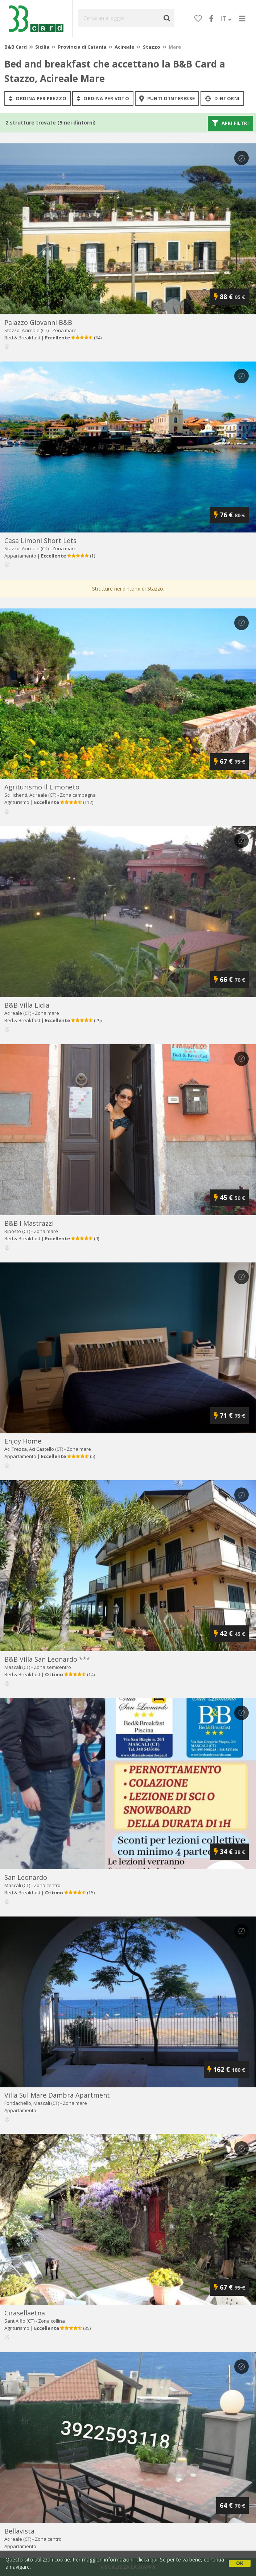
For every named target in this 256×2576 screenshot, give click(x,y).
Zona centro (47, 1885)
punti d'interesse (167, 98)
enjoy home (22, 1441)
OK (239, 2563)
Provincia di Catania (82, 47)
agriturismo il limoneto (41, 787)
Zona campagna (78, 795)
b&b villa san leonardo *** (47, 1659)
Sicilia (42, 47)
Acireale (124, 47)
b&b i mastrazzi (29, 1223)
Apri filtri (230, 123)
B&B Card (15, 47)
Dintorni (222, 98)
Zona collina (51, 2321)
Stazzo (151, 47)
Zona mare (64, 330)
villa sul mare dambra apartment (57, 2095)
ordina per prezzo (37, 98)
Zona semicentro (52, 1667)
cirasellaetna (24, 2312)
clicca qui (146, 2559)
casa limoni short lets (40, 540)
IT (226, 19)
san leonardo (25, 1877)
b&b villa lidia (26, 1005)
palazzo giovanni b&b (38, 322)
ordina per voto (103, 98)
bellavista (19, 2531)
